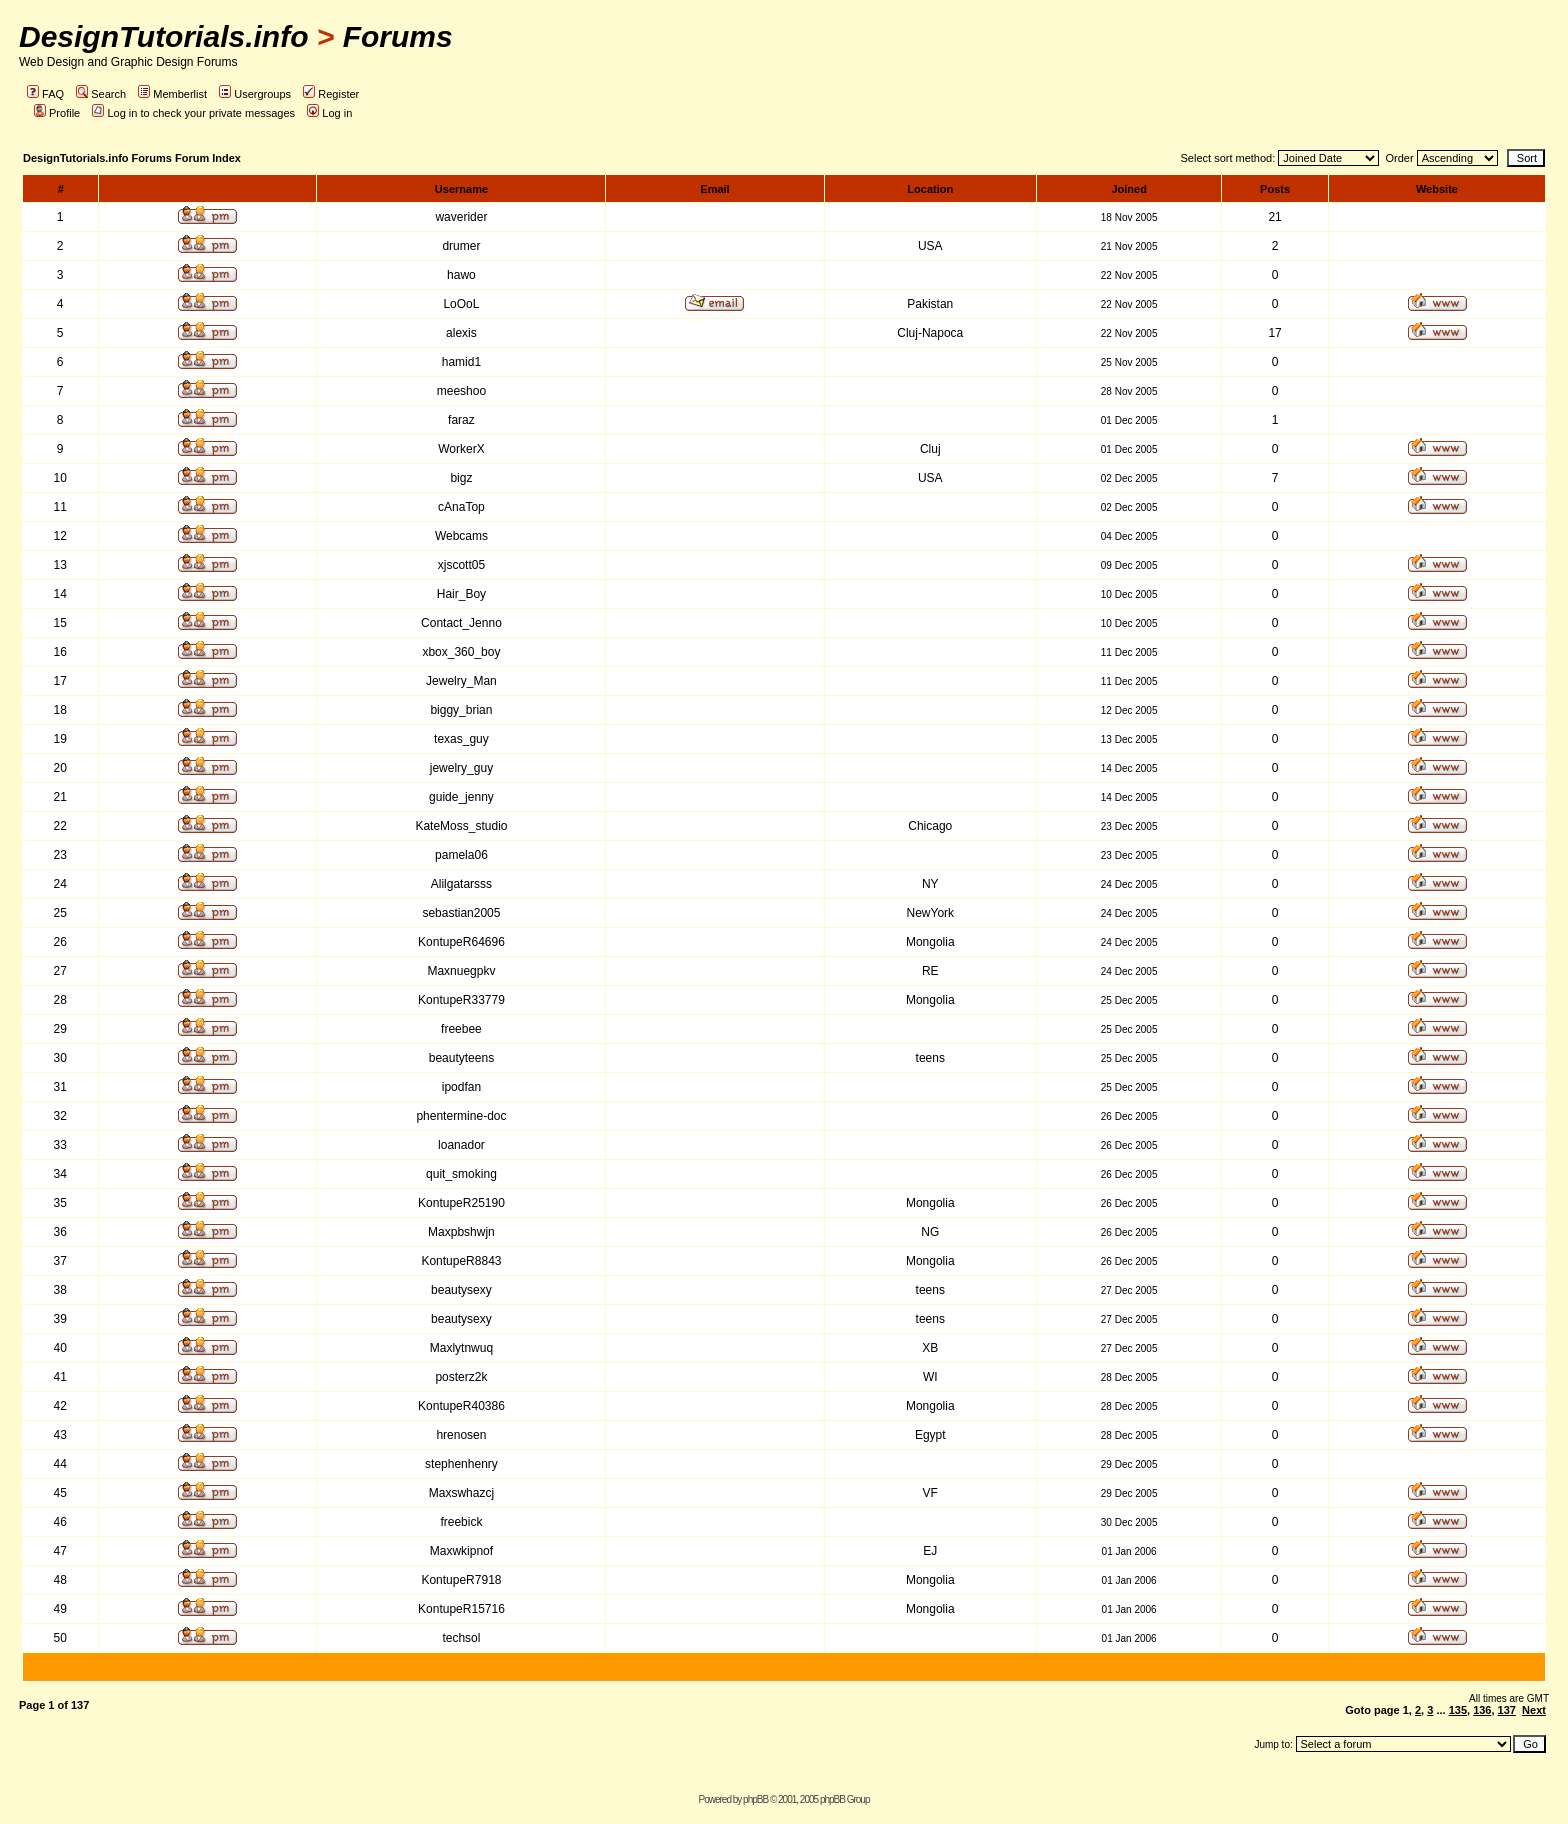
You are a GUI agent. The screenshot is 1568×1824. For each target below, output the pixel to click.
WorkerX (461, 449)
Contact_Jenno (461, 623)
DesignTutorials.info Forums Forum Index (132, 158)
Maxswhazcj (461, 1493)
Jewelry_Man (461, 681)
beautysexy (461, 1290)
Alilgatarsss (461, 884)
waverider (461, 217)
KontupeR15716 (461, 1609)
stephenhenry (461, 1464)
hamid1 (461, 362)
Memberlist (172, 94)
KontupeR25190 (461, 1203)
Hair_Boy (461, 594)
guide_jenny (461, 797)
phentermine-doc (461, 1116)
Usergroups (255, 94)
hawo (461, 275)
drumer (461, 246)
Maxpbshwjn (461, 1232)
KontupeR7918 (461, 1580)
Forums (398, 36)
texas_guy (461, 739)
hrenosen (461, 1435)
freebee (461, 1029)
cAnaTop (461, 507)
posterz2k (461, 1377)
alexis (461, 333)
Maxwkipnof (461, 1551)
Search (101, 94)
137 (1507, 1710)
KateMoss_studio (461, 826)
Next (1534, 1710)
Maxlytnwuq (461, 1348)
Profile (57, 113)
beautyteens (461, 1058)
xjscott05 (461, 565)
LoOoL (461, 304)
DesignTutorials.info (163, 36)
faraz (461, 420)
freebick (461, 1522)
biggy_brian (461, 710)
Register (331, 94)
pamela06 (461, 855)
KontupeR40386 (461, 1406)
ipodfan (461, 1087)
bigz (461, 478)
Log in (329, 113)
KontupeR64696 (461, 942)
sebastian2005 (461, 913)
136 (1482, 1710)
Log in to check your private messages (193, 113)
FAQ (45, 94)
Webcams (461, 536)
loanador (461, 1145)
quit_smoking (461, 1174)
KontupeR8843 (461, 1261)
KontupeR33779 (461, 1000)
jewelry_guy (461, 768)
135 (1458, 1710)
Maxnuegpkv (461, 971)
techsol (461, 1638)
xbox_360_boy (461, 652)
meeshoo (461, 391)
